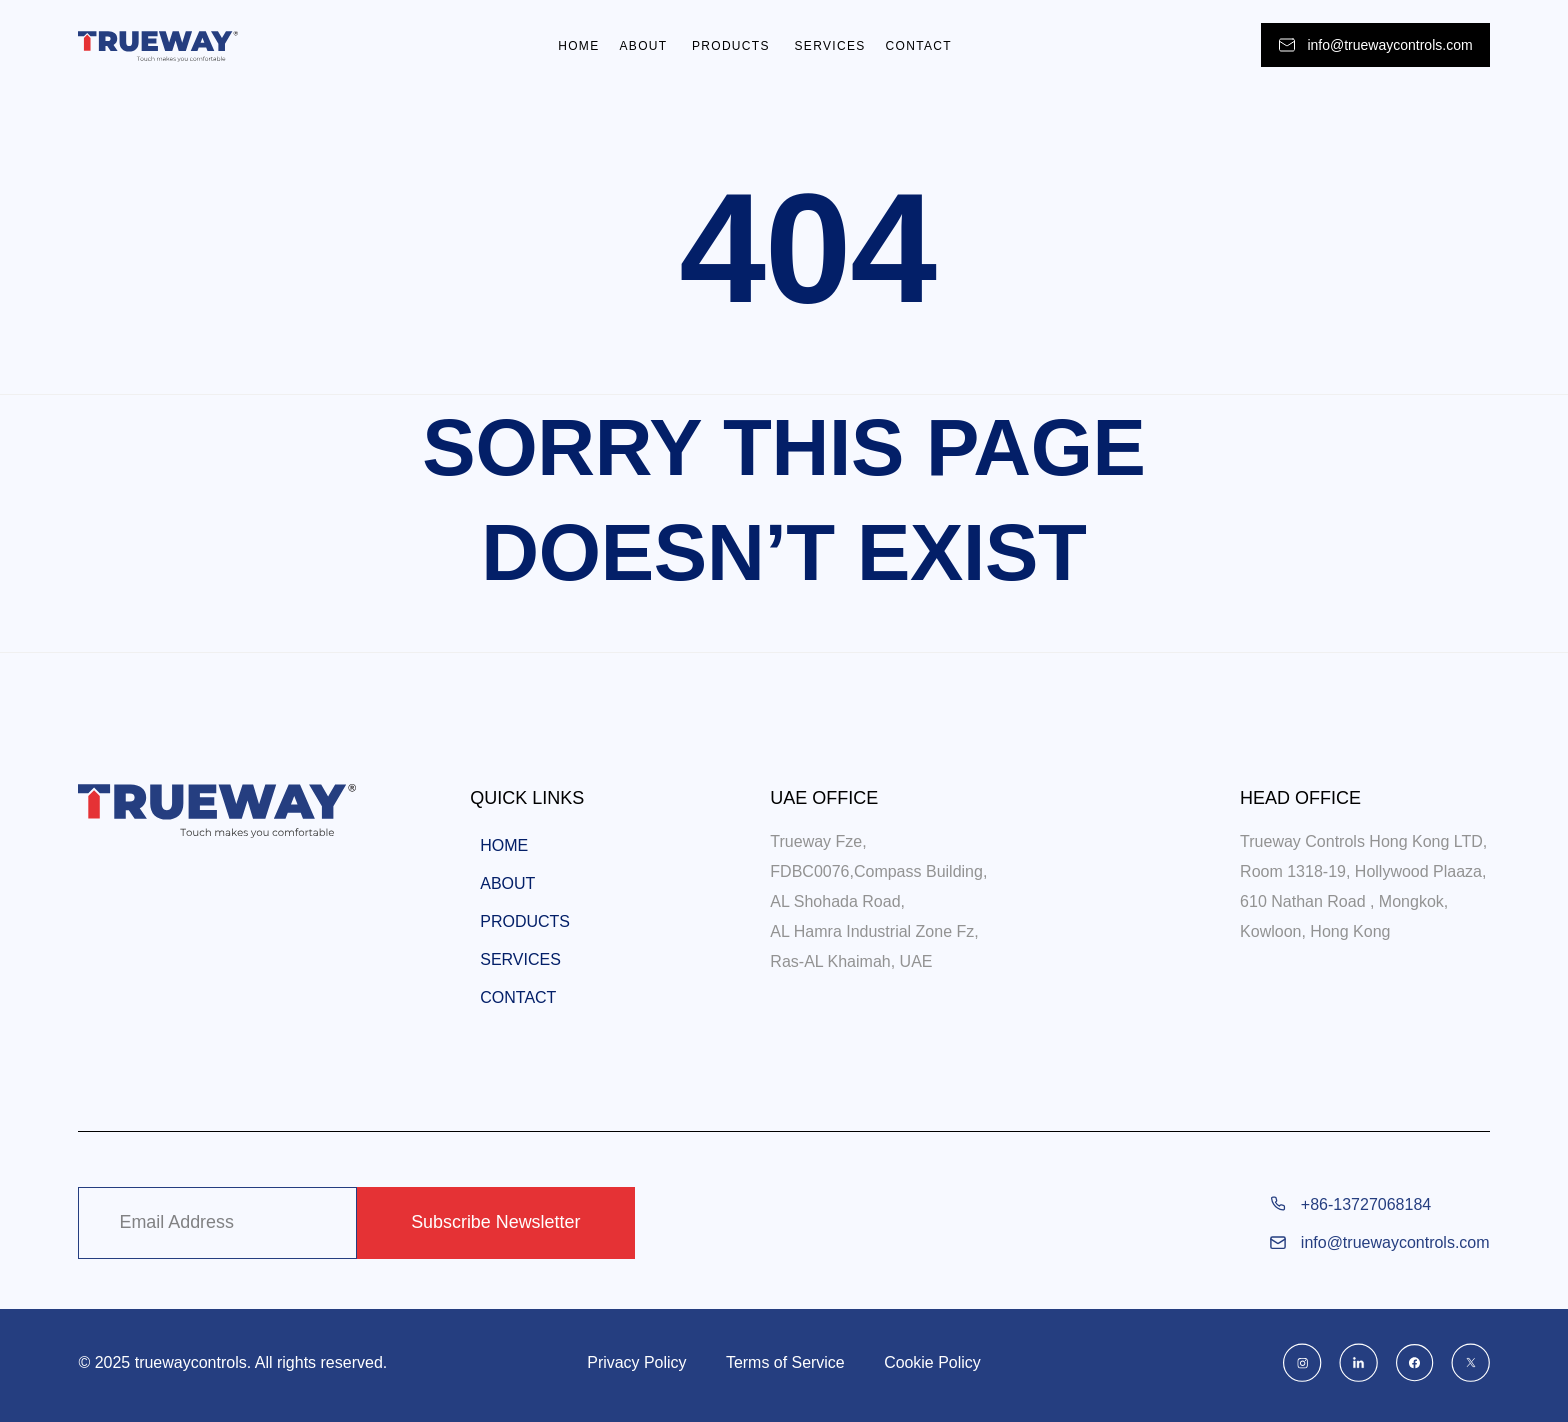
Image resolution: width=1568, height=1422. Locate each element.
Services (830, 46)
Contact (919, 46)
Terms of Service (785, 1362)
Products (733, 46)
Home (578, 46)
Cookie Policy (933, 1362)
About (645, 46)
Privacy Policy (636, 1362)
